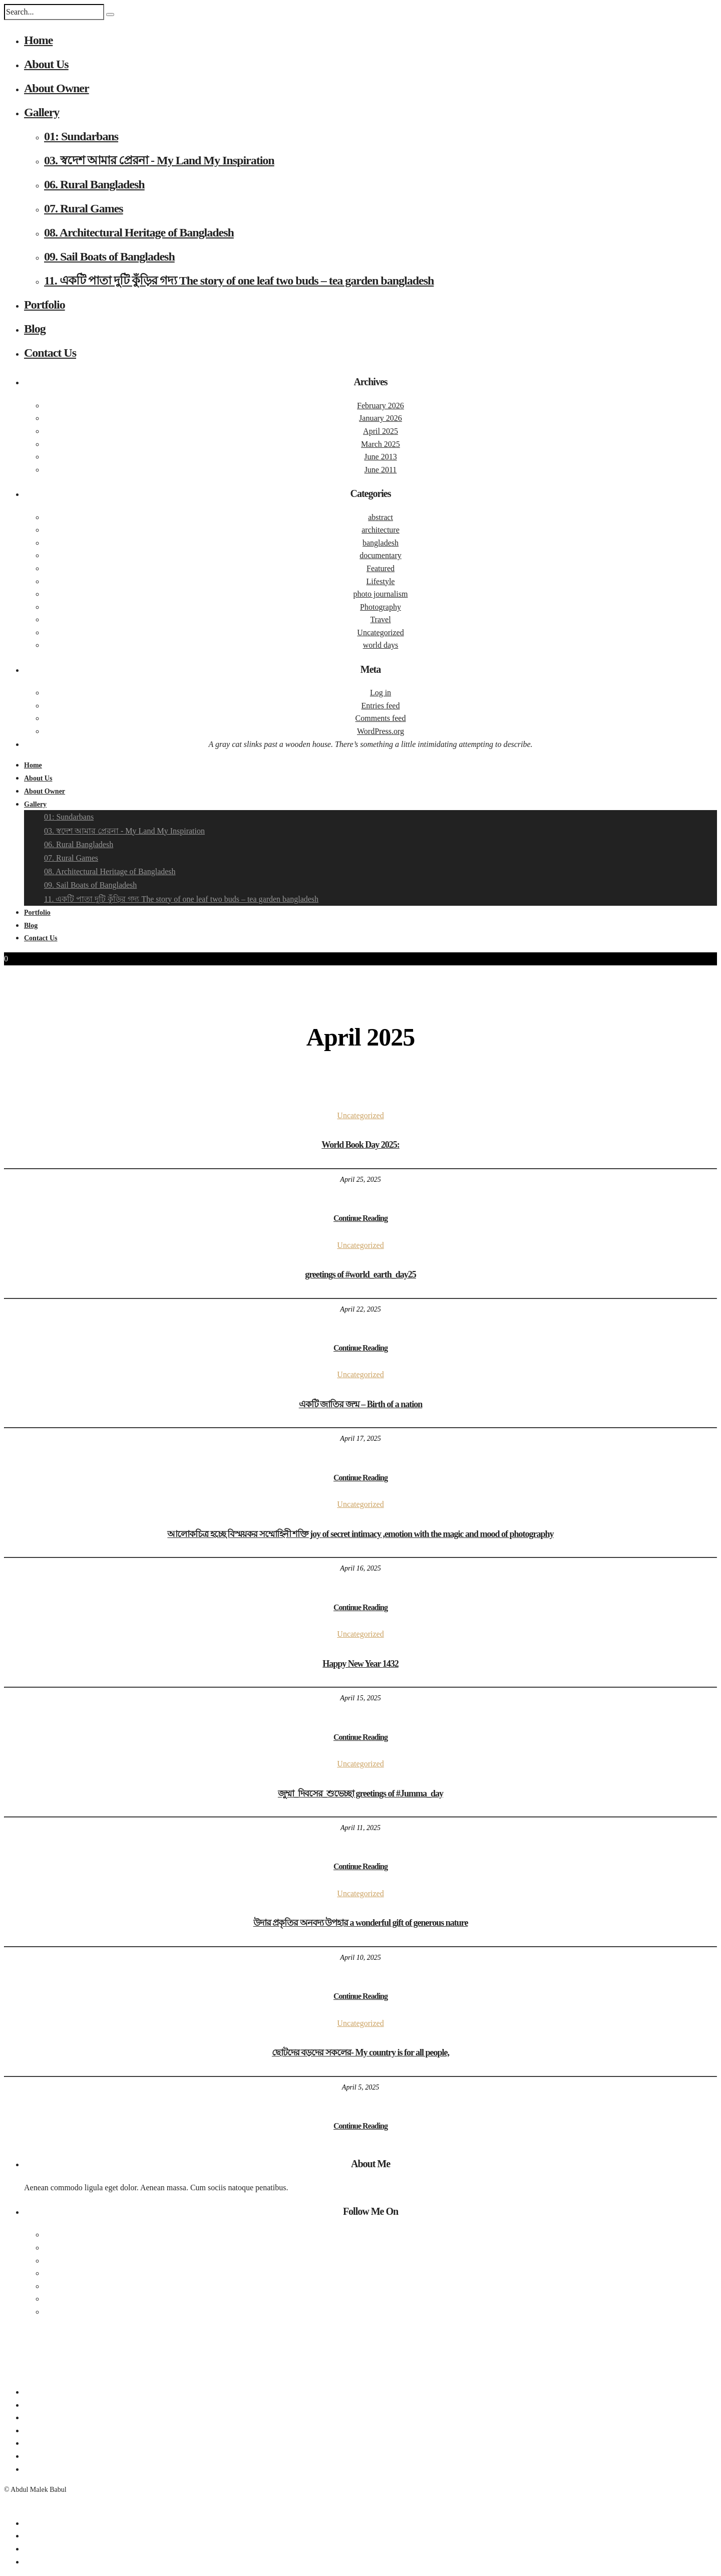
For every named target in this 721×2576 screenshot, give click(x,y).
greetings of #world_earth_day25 (360, 1274)
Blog (35, 328)
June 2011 (381, 469)
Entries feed (381, 705)
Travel (380, 619)
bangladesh (381, 543)
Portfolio (44, 304)
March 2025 (380, 444)
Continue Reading (360, 1218)
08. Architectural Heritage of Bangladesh (139, 232)
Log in (380, 692)
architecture (381, 530)
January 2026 (380, 418)
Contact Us (50, 352)
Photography (380, 607)
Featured (381, 568)
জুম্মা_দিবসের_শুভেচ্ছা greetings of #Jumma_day (360, 1793)
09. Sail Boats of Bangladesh (109, 256)
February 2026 (380, 405)
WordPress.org (380, 731)
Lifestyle (381, 581)
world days (381, 645)
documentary (380, 555)
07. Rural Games (83, 208)
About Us (46, 64)
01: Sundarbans (81, 136)
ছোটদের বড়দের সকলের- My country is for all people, (360, 2052)
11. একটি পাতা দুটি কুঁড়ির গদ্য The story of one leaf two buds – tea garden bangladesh (239, 280)
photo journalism (380, 594)
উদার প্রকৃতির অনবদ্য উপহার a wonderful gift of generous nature (360, 1923)
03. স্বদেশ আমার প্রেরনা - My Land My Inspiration (159, 160)
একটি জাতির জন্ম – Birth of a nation (361, 1404)
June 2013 (380, 456)
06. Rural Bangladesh (94, 184)
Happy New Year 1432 (360, 1664)
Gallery (41, 112)
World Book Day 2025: (360, 1145)
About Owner (56, 88)
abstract (380, 517)
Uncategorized (380, 632)
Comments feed (380, 718)
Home (38, 40)
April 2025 (380, 431)
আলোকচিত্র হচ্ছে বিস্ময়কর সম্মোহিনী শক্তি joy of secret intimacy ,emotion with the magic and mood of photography (360, 1534)
